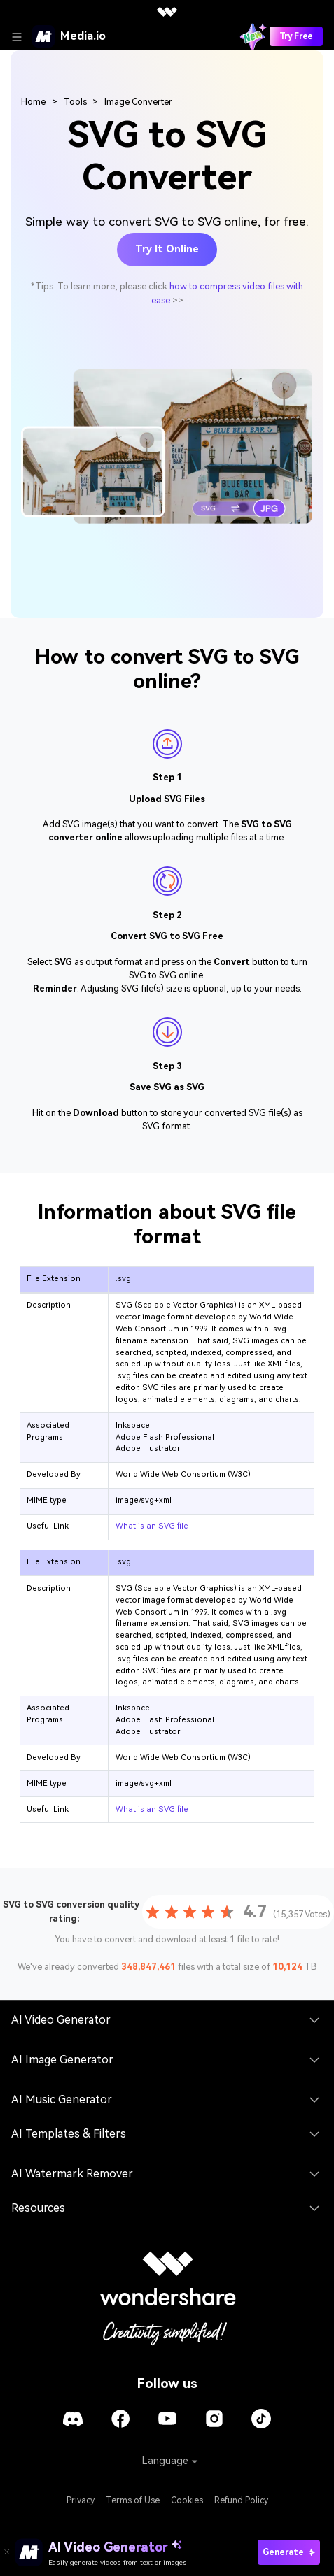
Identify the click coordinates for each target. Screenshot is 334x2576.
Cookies (187, 2500)
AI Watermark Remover (72, 2173)
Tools (75, 101)
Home (33, 101)
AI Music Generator (61, 2099)
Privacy (81, 2500)
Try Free (296, 36)
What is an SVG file (152, 1526)
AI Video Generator (61, 2019)
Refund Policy (241, 2500)
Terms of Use (133, 2500)
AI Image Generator (62, 2059)
